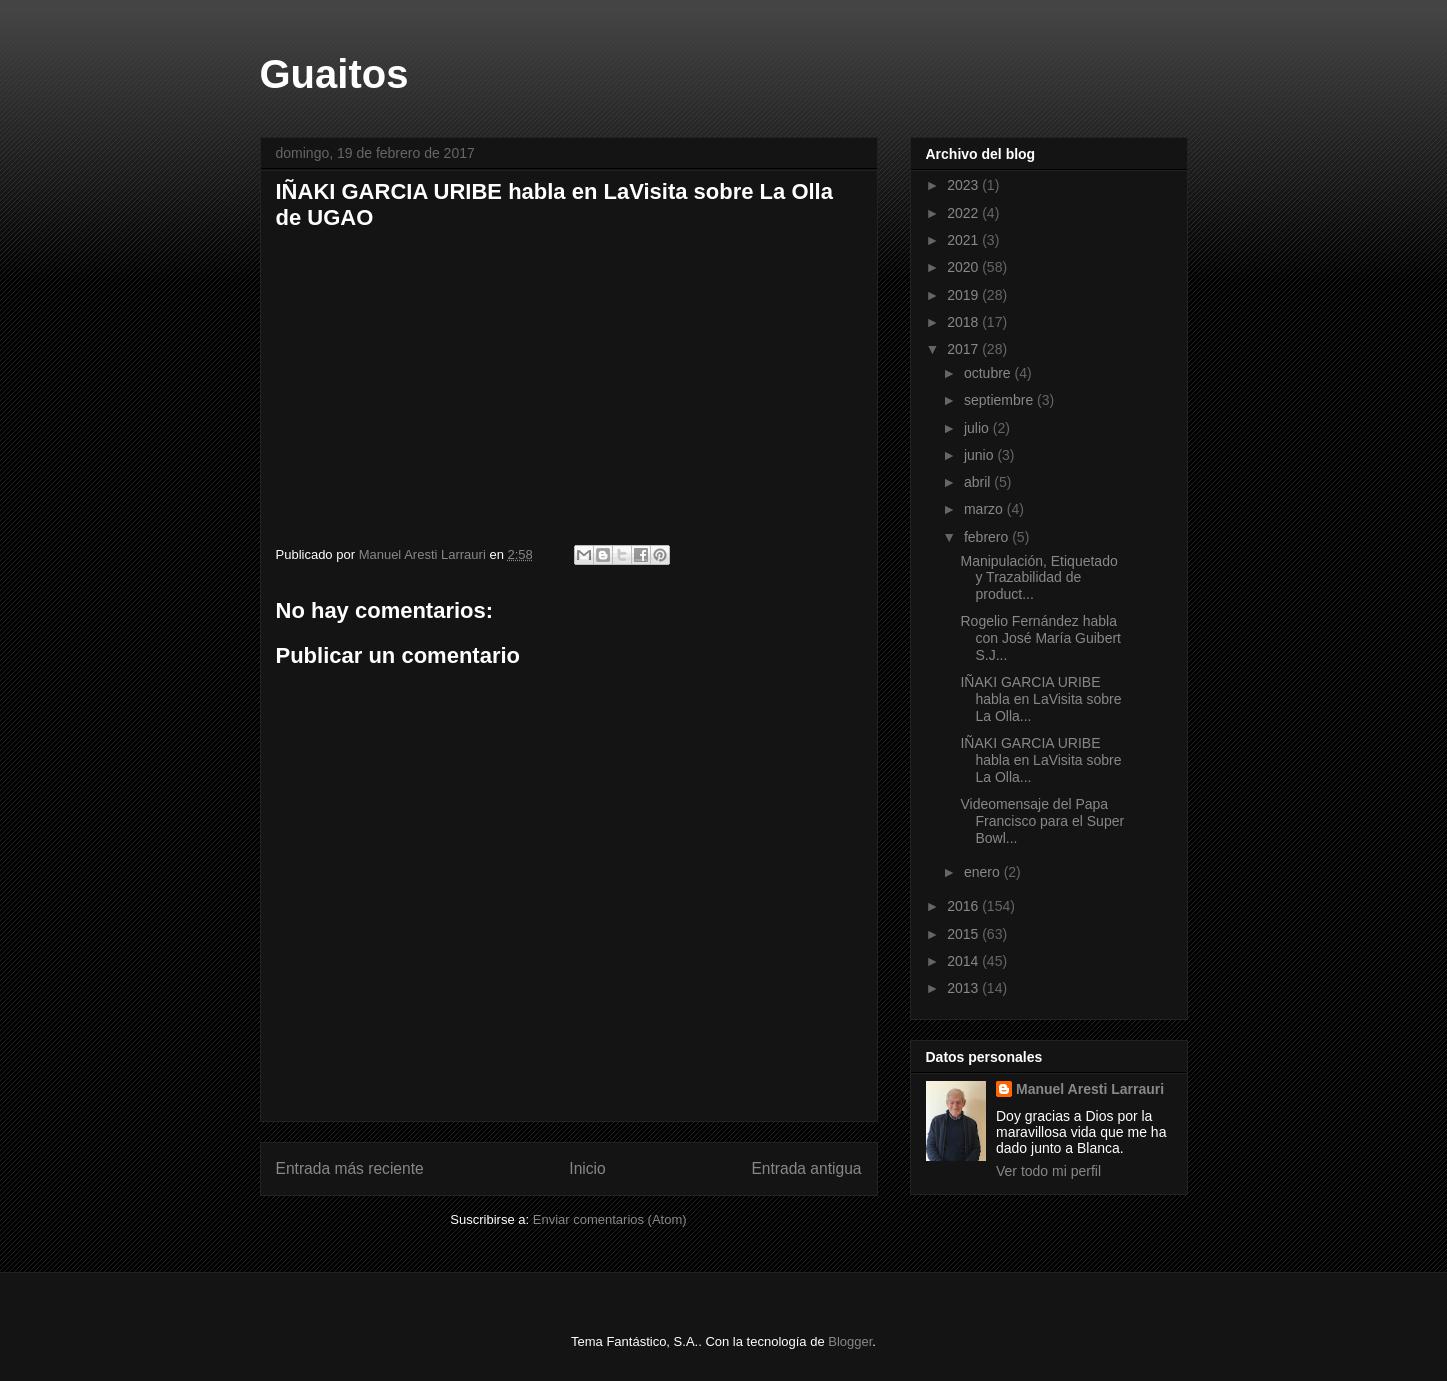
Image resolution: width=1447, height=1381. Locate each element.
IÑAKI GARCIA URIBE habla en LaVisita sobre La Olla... (1040, 699)
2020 (964, 267)
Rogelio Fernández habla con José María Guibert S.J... (1040, 638)
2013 (964, 988)
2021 (964, 240)
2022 (964, 213)
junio (980, 455)
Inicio (587, 1168)
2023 (964, 185)
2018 (964, 322)
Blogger (850, 1341)
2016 (964, 906)
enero (984, 872)
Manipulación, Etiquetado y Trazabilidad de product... (1038, 578)
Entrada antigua (806, 1168)
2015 (964, 934)
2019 (964, 295)
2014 (964, 961)
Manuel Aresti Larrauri (1090, 1089)
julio (978, 428)
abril (979, 482)
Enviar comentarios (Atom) (610, 1219)
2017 (964, 349)
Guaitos (334, 74)
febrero (988, 537)
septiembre (1000, 400)
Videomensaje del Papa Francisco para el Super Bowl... (1042, 821)
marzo (985, 509)
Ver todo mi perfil (1048, 1171)
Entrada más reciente (350, 1168)
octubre (989, 373)
